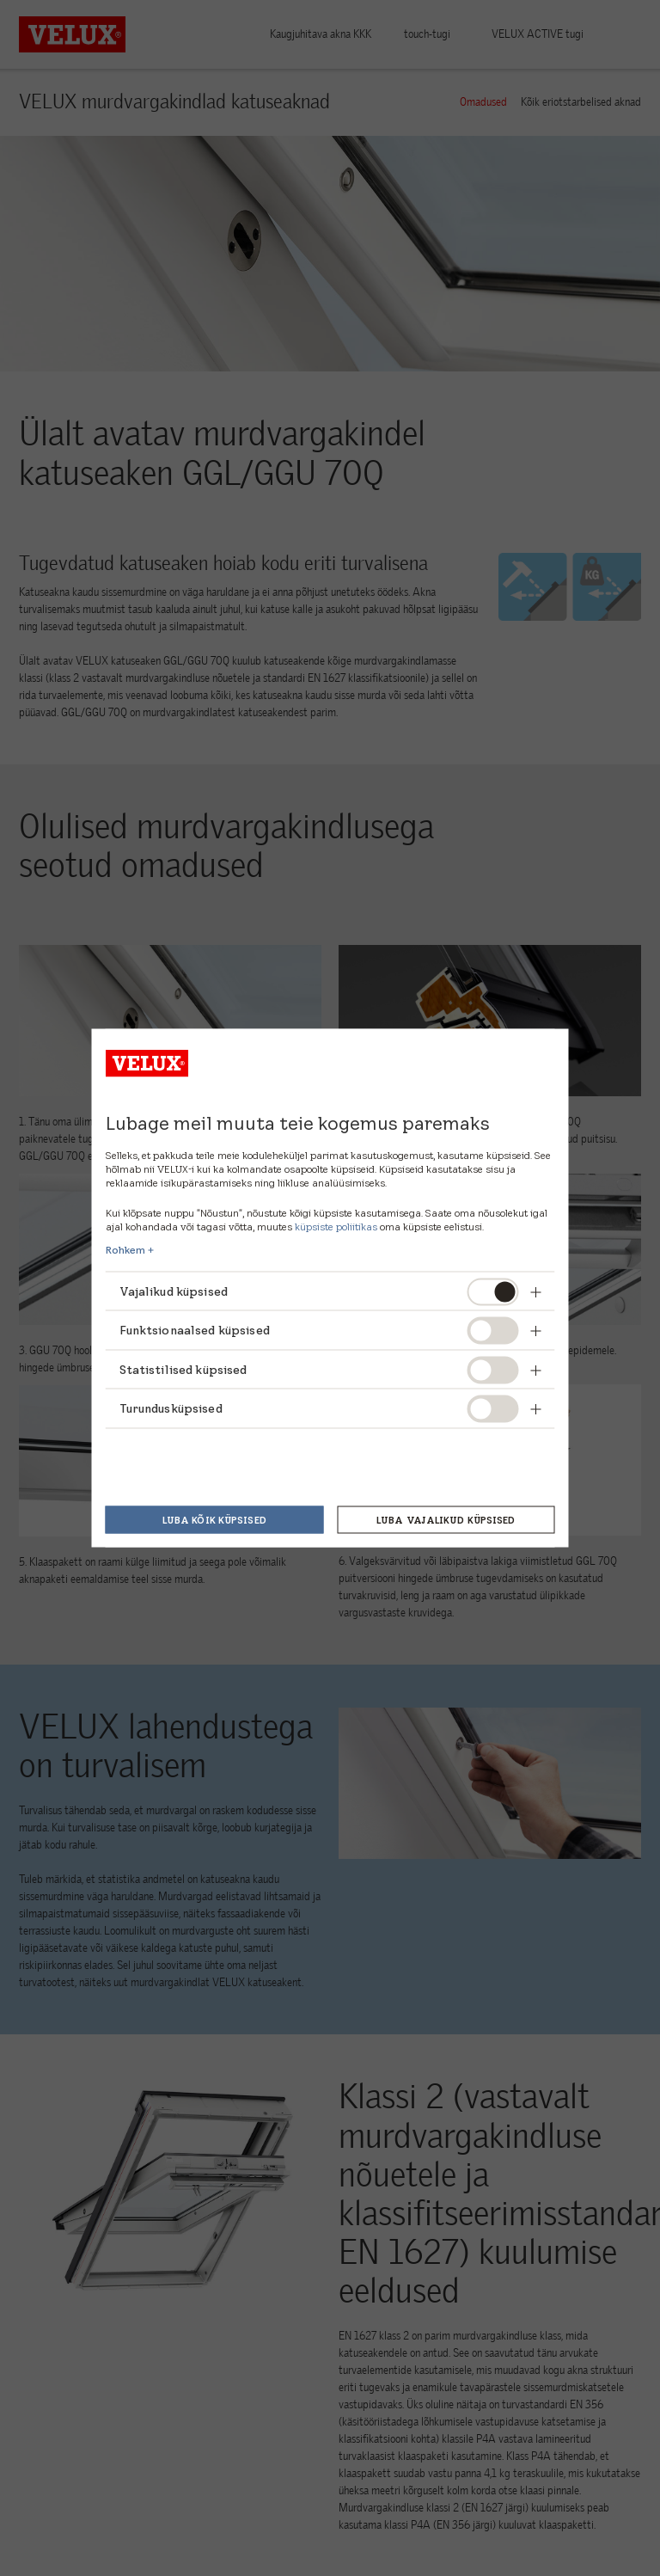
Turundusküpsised (171, 1408)
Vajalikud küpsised (174, 1290)
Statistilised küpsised (183, 1369)
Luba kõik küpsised (214, 1519)
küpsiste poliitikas (336, 1225)
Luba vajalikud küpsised (446, 1519)
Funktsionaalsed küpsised (194, 1330)
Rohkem (126, 1249)
